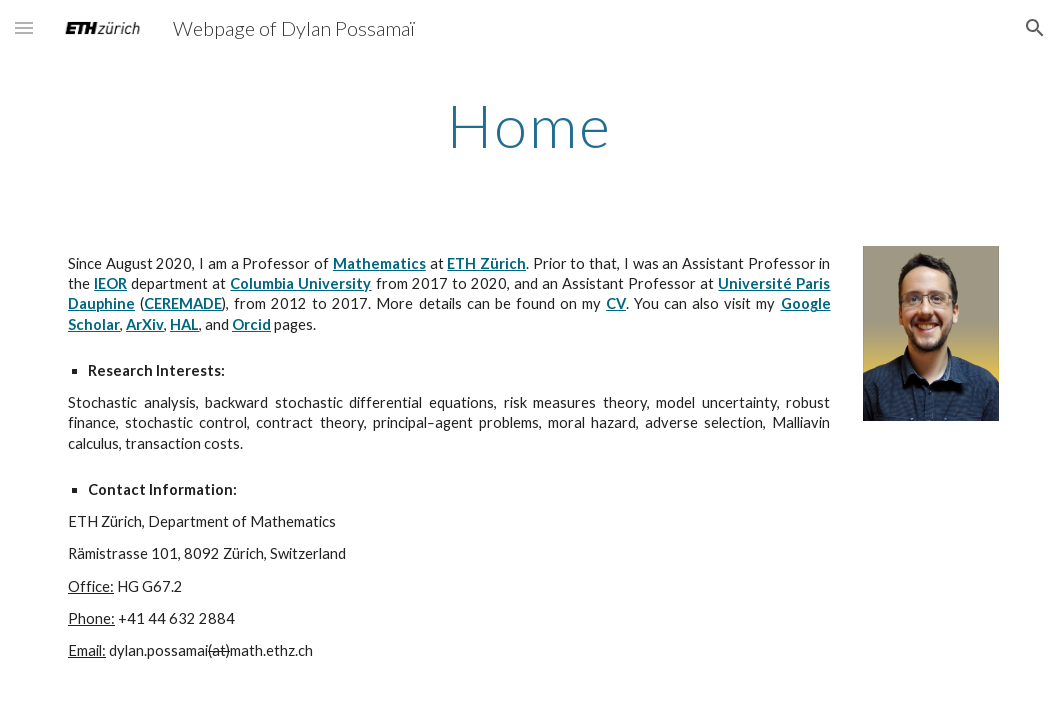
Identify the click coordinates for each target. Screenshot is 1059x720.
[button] (24, 27)
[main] (529, 125)
